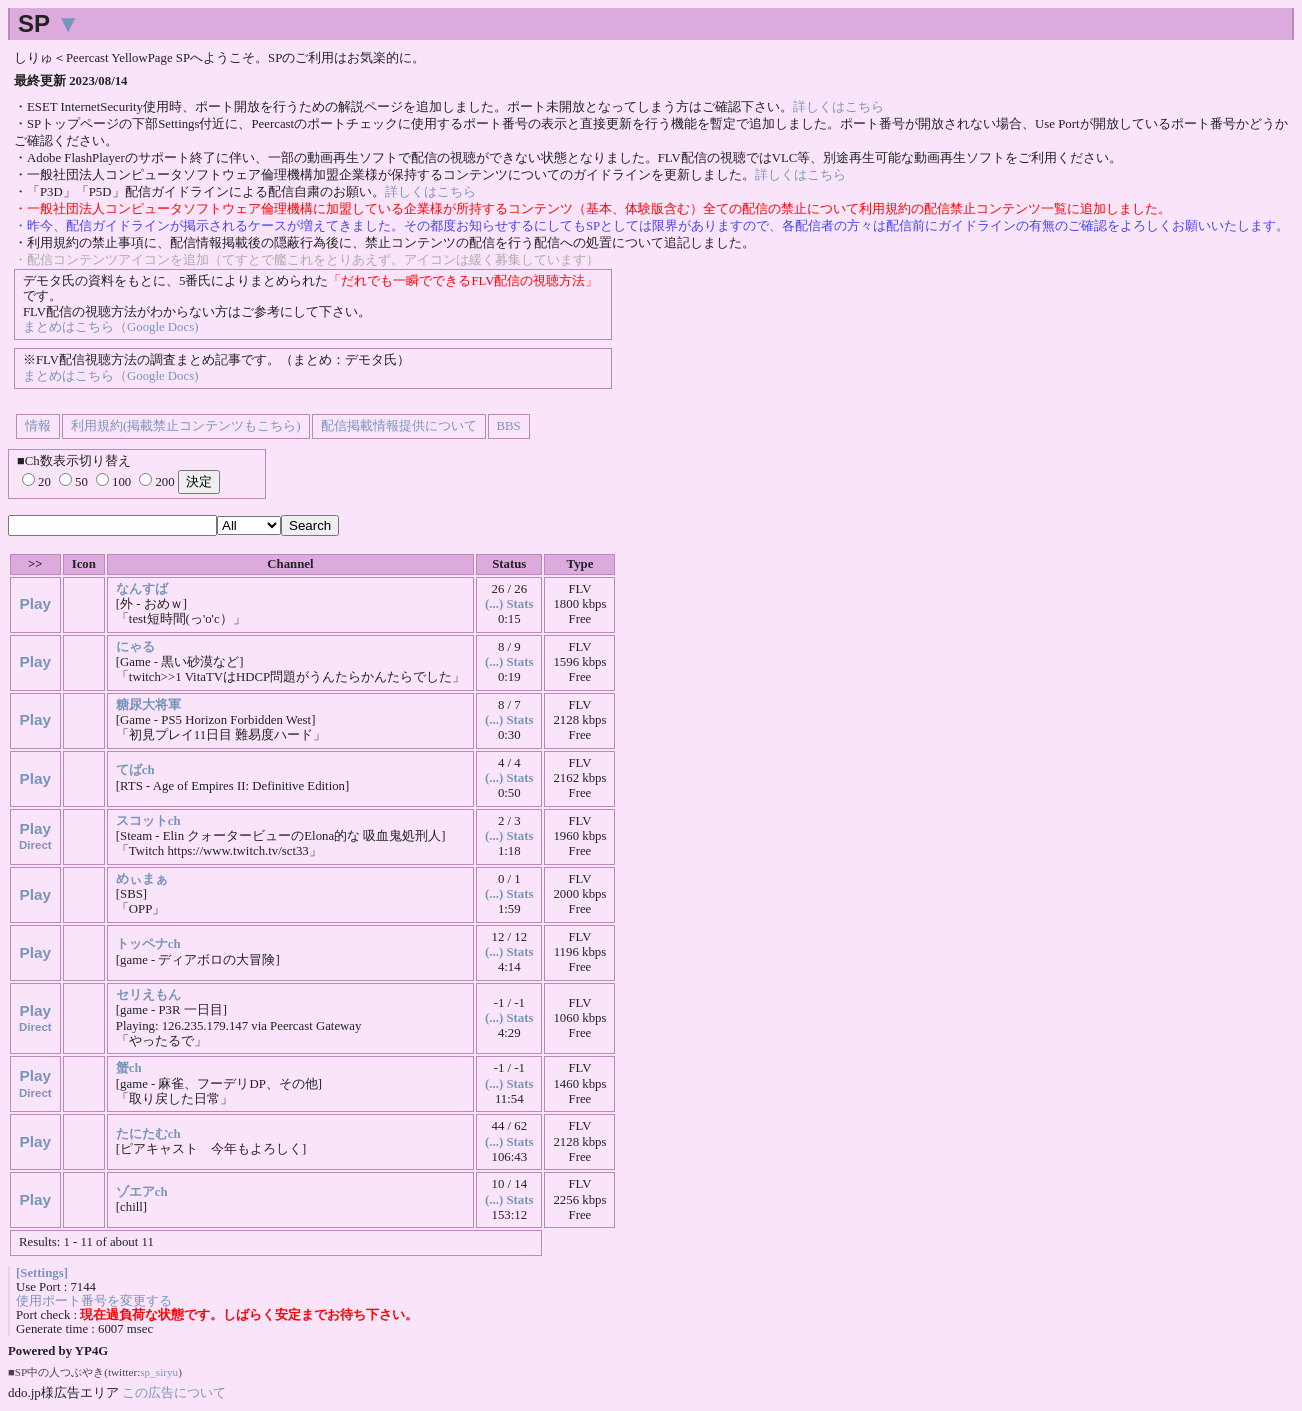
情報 (38, 426)
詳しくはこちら (838, 107)
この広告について (174, 1392)
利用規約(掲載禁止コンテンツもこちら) (186, 426)
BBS (509, 426)
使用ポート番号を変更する (94, 1301)
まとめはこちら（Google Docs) (110, 327)
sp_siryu (159, 1372)
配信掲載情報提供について (399, 426)
